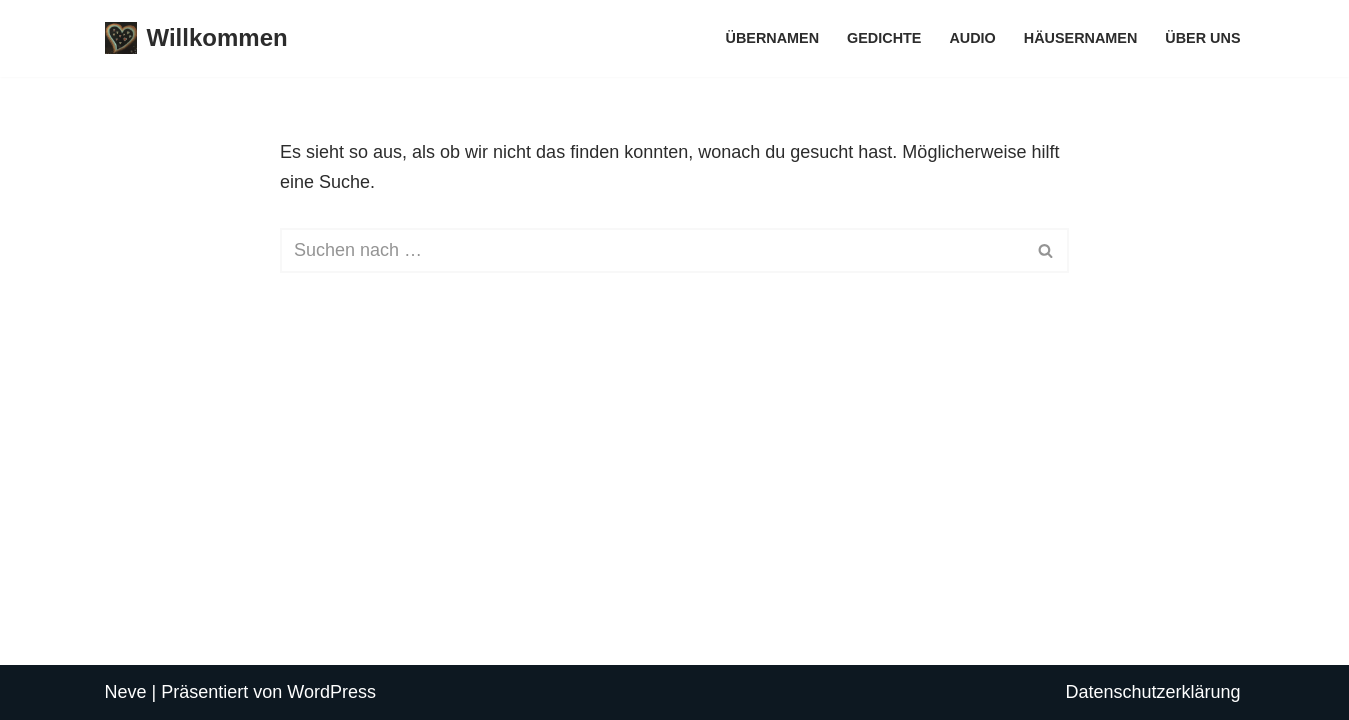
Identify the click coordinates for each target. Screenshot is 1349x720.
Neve (126, 692)
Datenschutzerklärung (1152, 692)
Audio (972, 38)
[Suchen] (652, 250)
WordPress (331, 692)
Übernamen (773, 38)
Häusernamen (1081, 38)
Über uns (1202, 38)
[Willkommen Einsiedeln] (196, 38)
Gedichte (884, 38)
